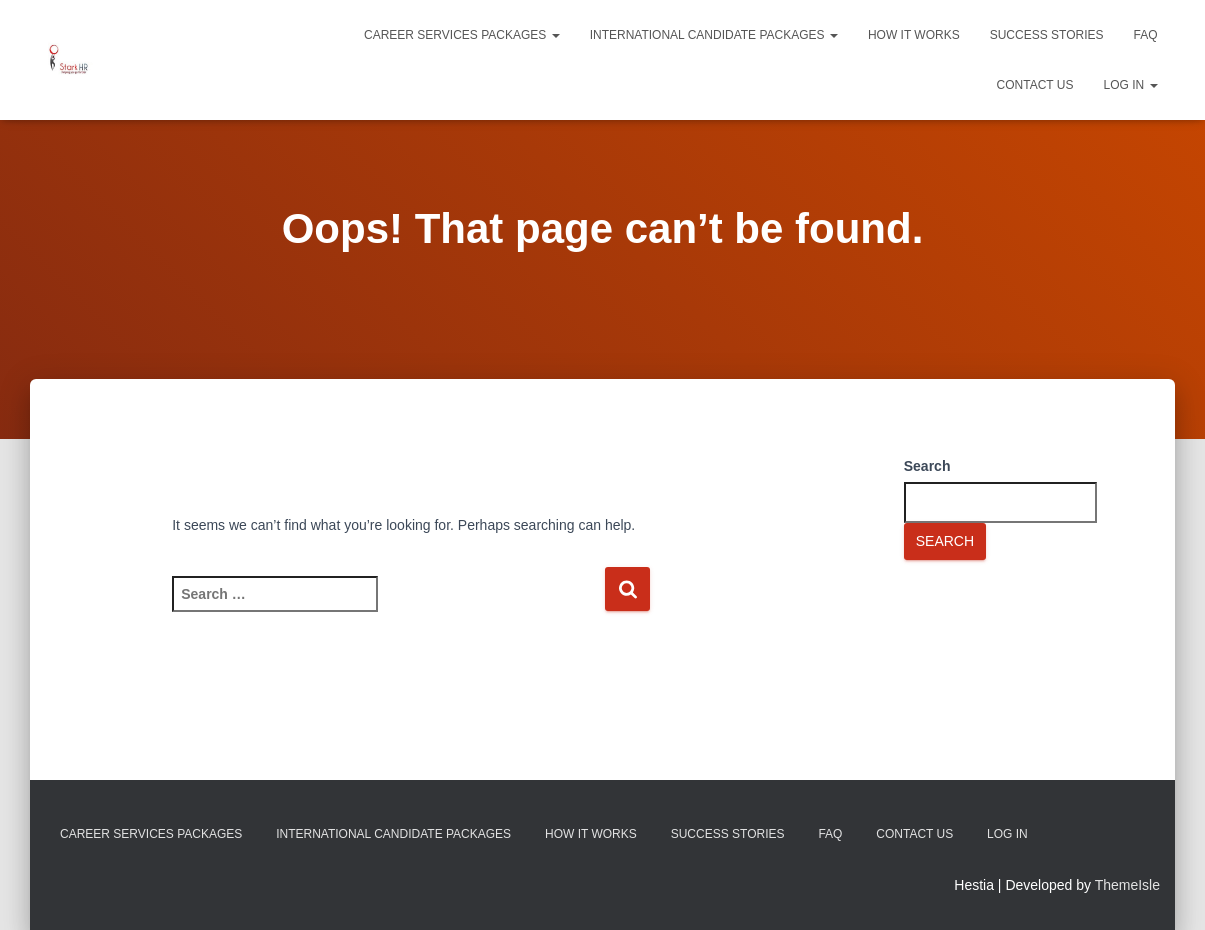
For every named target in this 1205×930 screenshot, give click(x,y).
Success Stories (1047, 35)
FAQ (1145, 35)
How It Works (914, 35)
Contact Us (1035, 85)
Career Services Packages (462, 35)
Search (927, 466)
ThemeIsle (1127, 885)
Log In (1130, 85)
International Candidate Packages (714, 35)
